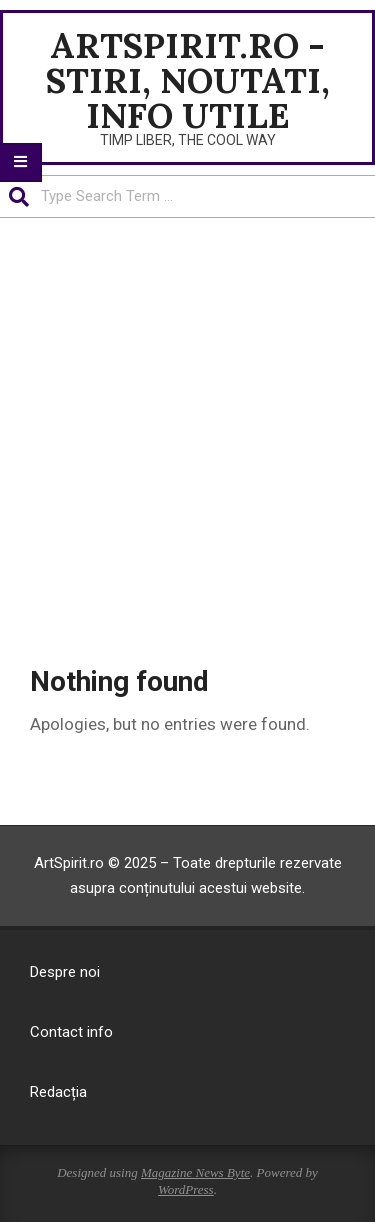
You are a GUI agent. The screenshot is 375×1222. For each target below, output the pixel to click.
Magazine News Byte (195, 1172)
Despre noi (65, 972)
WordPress (186, 1189)
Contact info (71, 1032)
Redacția (58, 1092)
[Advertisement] (187, 440)
